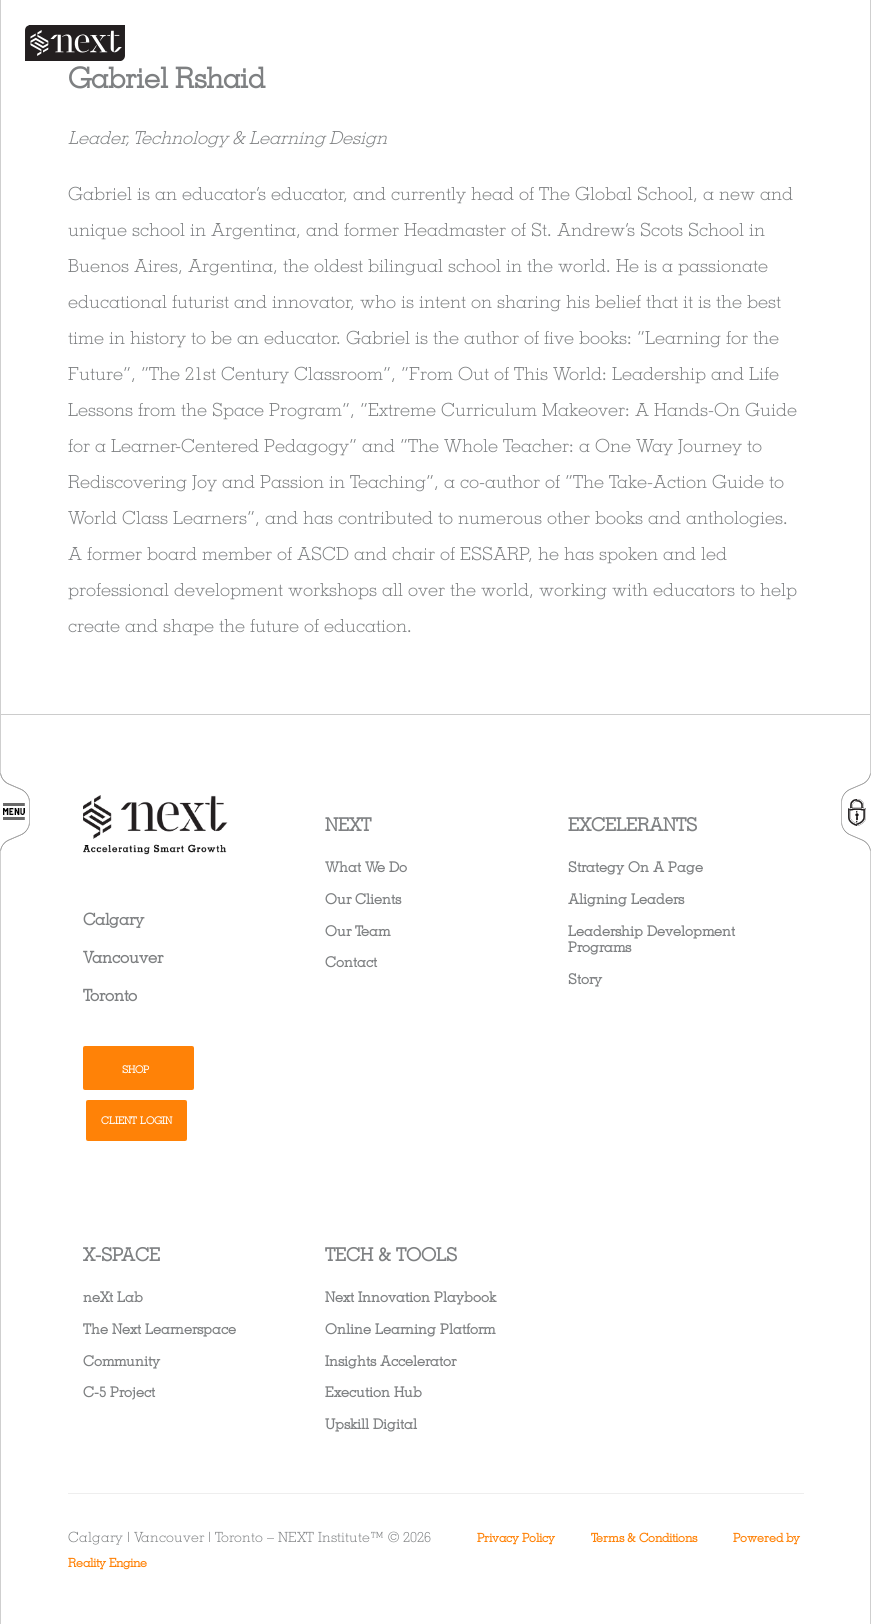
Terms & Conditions (644, 1537)
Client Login (136, 1120)
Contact (351, 961)
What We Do (366, 866)
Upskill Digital (371, 1423)
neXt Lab (113, 1296)
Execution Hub (373, 1391)
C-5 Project (119, 1391)
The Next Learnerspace (159, 1328)
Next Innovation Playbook (410, 1296)
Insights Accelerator (390, 1360)
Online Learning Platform (410, 1328)
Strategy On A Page (635, 866)
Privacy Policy (516, 1537)
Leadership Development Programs (651, 939)
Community (121, 1360)
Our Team (357, 930)
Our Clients (363, 898)
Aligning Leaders (626, 898)
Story (585, 978)
